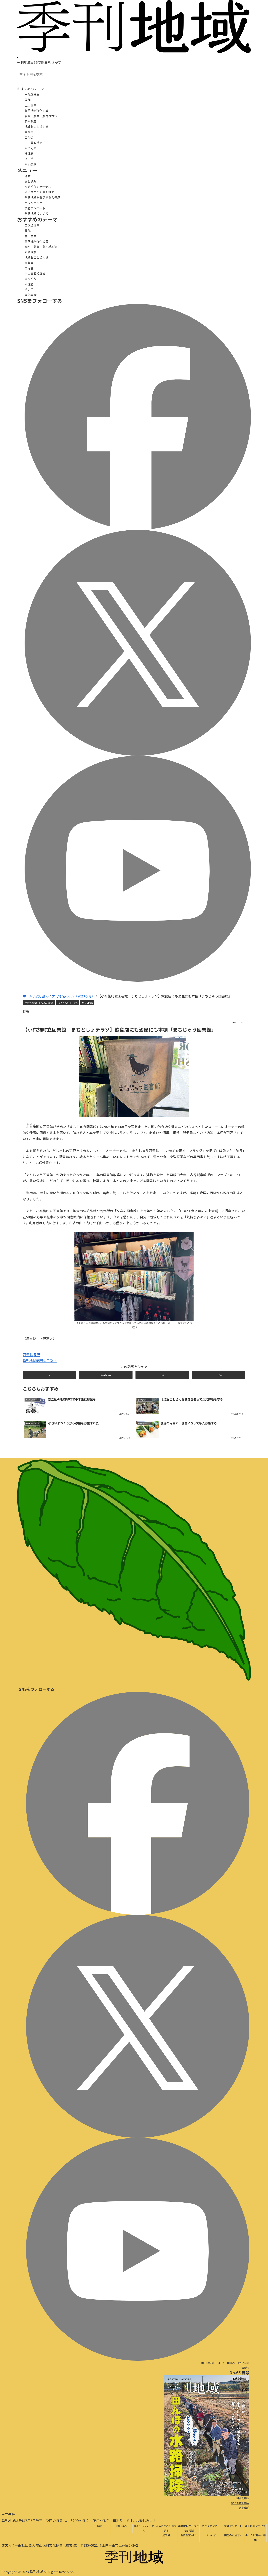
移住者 (29, 153)
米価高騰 (30, 164)
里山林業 (30, 105)
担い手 (29, 158)
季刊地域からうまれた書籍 (188, 2528)
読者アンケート (233, 2526)
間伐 (28, 100)
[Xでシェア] (49, 1375)
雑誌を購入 (242, 2498)
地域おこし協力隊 (36, 126)
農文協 (166, 2535)
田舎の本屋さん (233, 2535)
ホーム (28, 996)
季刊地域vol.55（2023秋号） (73, 996)
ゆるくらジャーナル (68, 1002)
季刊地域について (255, 2526)
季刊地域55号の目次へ (40, 1360)
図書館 (28, 1354)
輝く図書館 (87, 1002)
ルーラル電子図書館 (255, 2537)
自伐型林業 (32, 94)
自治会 (29, 137)
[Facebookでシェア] (106, 1375)
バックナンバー (211, 2526)
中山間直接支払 (35, 142)
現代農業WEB (188, 2535)
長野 (37, 1354)
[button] (218, 1375)
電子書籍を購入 (240, 2503)
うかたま (211, 2535)
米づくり (30, 148)
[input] (134, 74)
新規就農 (30, 121)
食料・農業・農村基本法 (41, 116)
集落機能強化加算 (36, 110)
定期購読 (244, 2507)
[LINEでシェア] (162, 1375)
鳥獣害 (29, 132)
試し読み (42, 996)
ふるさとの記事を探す (166, 2528)
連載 (99, 2526)
